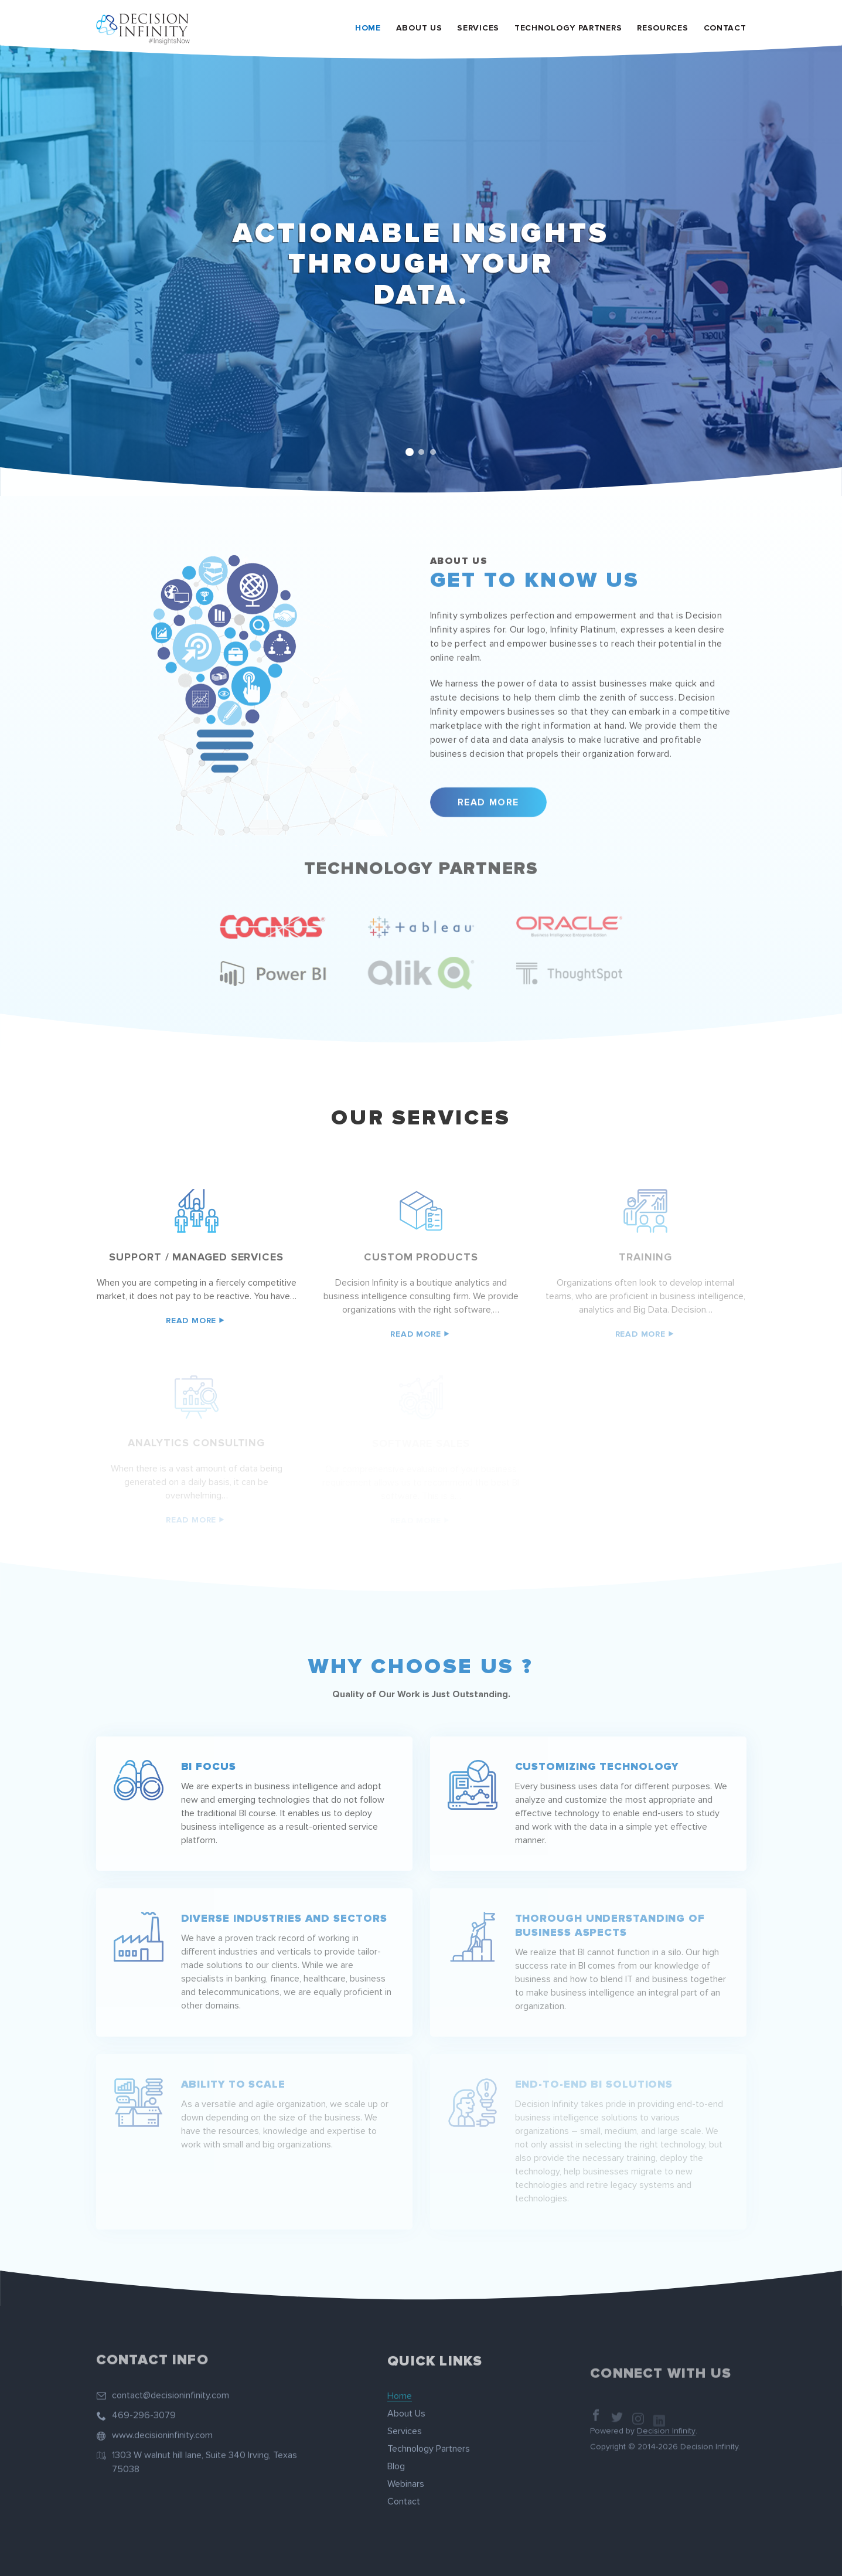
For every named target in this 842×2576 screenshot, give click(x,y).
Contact (725, 28)
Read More (488, 791)
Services (478, 28)
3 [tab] (433, 452)
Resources (662, 28)
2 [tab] (421, 452)
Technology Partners (568, 28)
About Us (419, 28)
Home (368, 28)
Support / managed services (196, 1256)
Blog (396, 2455)
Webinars (405, 2472)
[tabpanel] (421, 270)
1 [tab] (410, 452)
